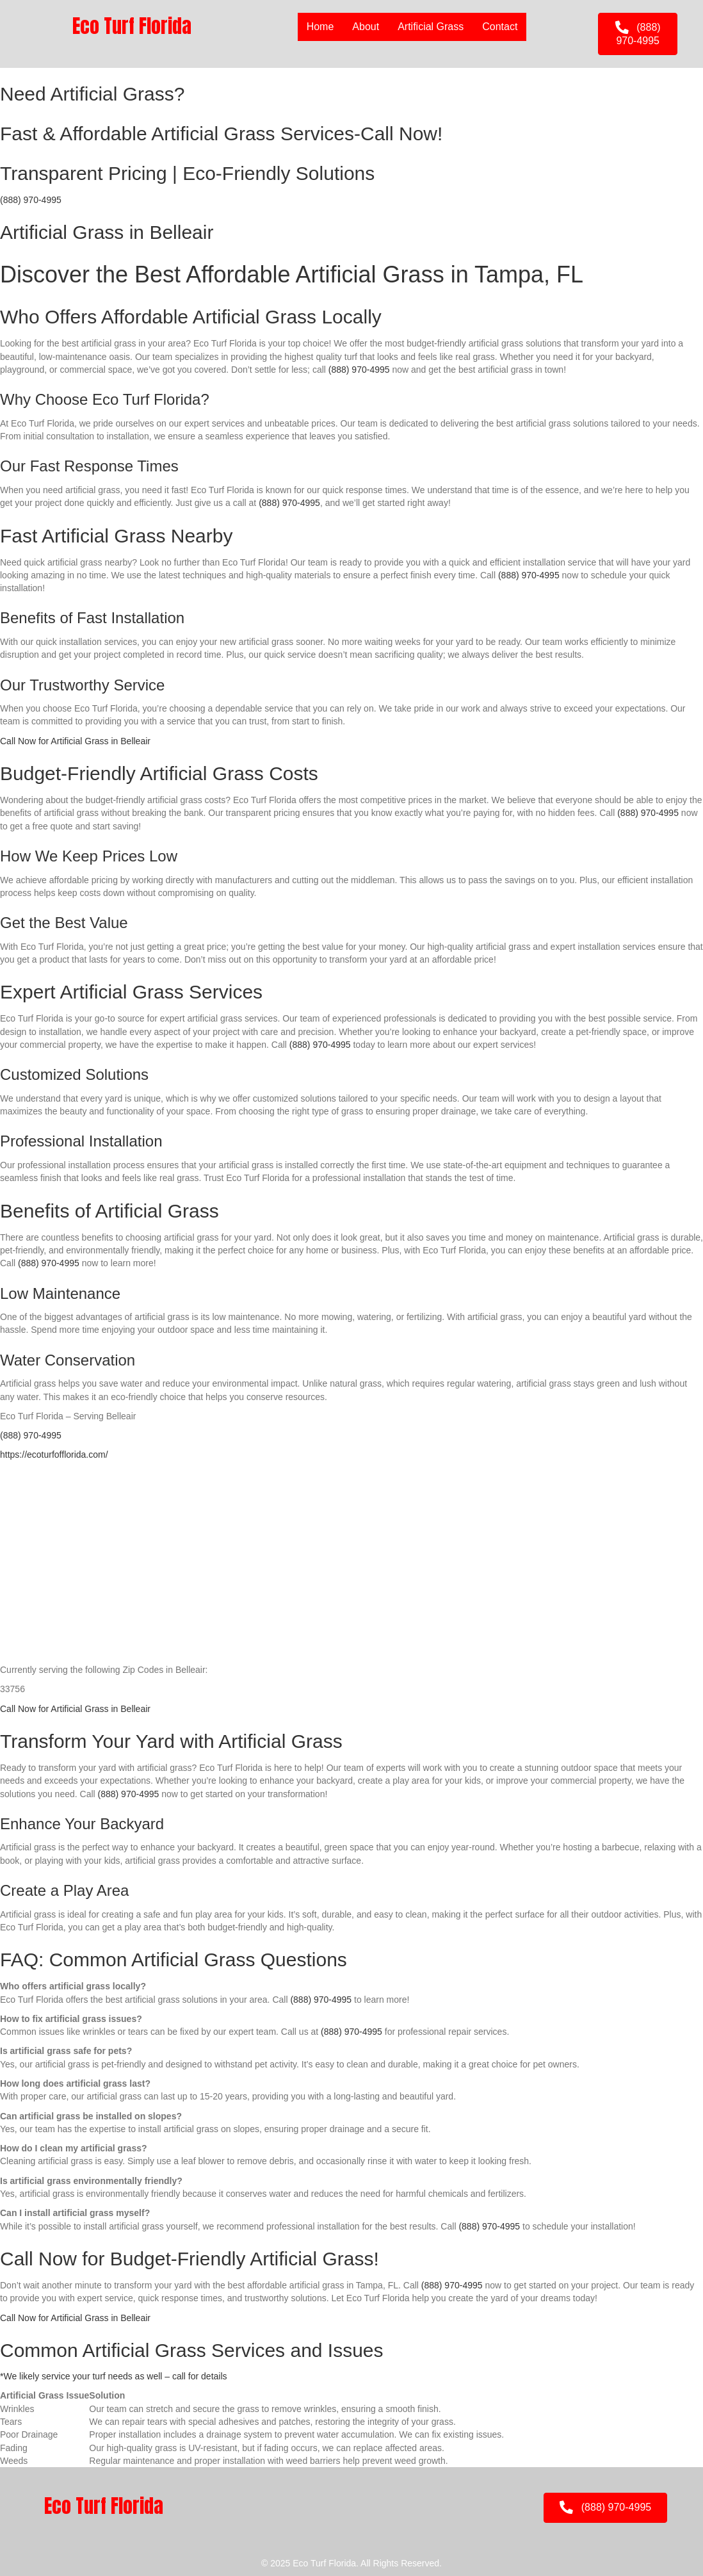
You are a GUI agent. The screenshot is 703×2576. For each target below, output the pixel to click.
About (365, 26)
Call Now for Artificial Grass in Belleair (75, 741)
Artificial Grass (431, 26)
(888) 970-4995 (30, 200)
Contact (499, 26)
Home (320, 26)
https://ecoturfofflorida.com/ (54, 1454)
